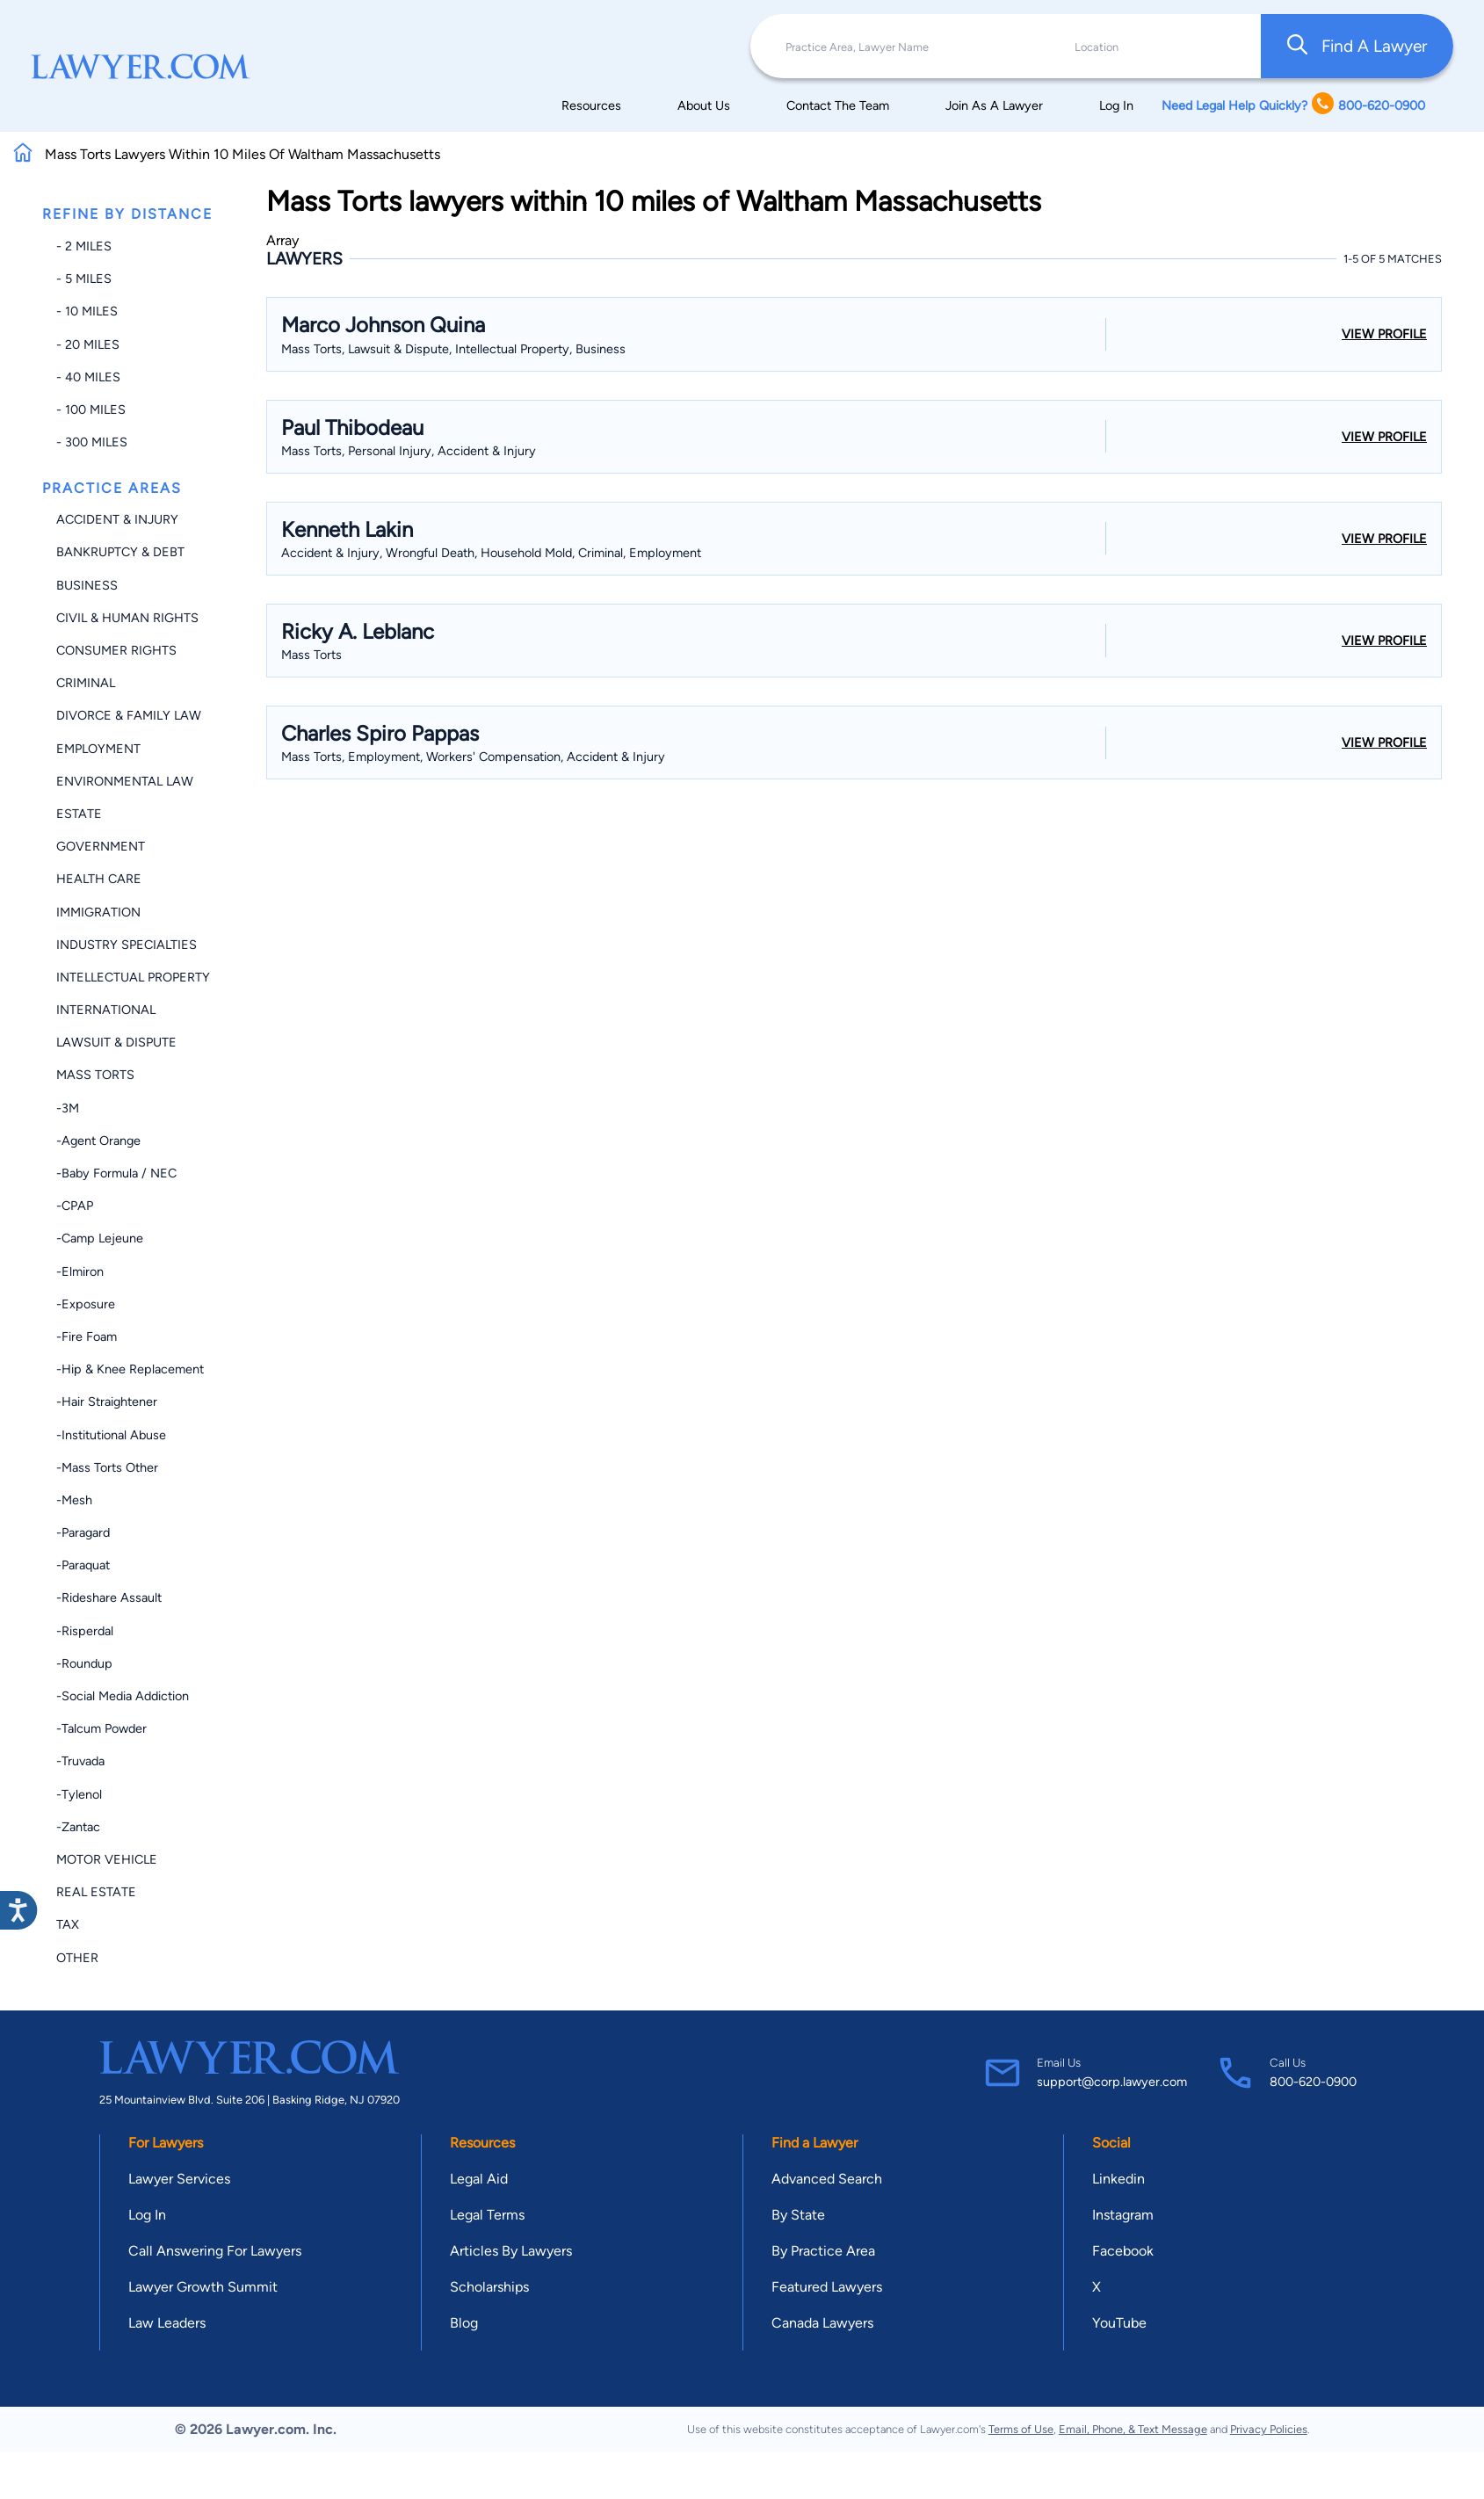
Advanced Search (826, 2178)
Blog (464, 2322)
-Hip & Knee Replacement (130, 1369)
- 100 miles (91, 409)
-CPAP (74, 1205)
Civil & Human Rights (127, 618)
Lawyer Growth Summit (203, 2286)
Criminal (85, 683)
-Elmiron (80, 1271)
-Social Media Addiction (122, 1696)
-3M (67, 1108)
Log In (1116, 105)
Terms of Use (1020, 2429)
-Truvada (80, 1761)
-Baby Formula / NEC (116, 1173)
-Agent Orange (98, 1140)
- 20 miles (87, 344)
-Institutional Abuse (111, 1435)
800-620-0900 (1313, 2082)
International (106, 1010)
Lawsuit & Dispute (116, 1042)
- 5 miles (84, 278)
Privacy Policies (1268, 2429)
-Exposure (85, 1304)
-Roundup (84, 1663)
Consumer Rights (116, 650)
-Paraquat (83, 1565)
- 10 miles (87, 311)
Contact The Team (837, 105)
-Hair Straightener (106, 1401)
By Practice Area (823, 2250)
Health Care (98, 879)
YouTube (1119, 2322)
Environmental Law (124, 781)
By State (798, 2214)
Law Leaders (167, 2322)
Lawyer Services (179, 2178)
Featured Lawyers (826, 2286)
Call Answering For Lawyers (214, 2250)
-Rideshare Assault (109, 1597)
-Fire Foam (86, 1336)
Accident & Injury (117, 519)
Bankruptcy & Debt (120, 552)
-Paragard (83, 1532)
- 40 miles (88, 377)
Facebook (1123, 2250)
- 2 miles (84, 246)
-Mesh (74, 1500)
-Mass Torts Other (107, 1467)
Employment (98, 749)
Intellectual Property (133, 977)
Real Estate (96, 1892)
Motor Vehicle (106, 1859)
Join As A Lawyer (994, 105)
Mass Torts (95, 1075)
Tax (67, 1924)
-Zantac (78, 1827)
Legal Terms (487, 2214)
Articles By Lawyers (511, 2250)
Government (100, 846)
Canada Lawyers (822, 2322)
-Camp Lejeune (99, 1238)
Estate (79, 814)
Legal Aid (479, 2178)
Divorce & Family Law (128, 715)
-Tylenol (79, 1794)
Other (77, 1958)
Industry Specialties (126, 945)
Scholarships (489, 2286)
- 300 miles (91, 442)
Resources (591, 105)
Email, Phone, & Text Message (1133, 2429)
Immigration (98, 912)
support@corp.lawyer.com (1112, 2082)
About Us (703, 105)
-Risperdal (84, 1631)
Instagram (1123, 2214)
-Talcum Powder (101, 1728)
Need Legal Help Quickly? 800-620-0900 (1293, 105)
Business (87, 585)
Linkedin (1118, 2178)
